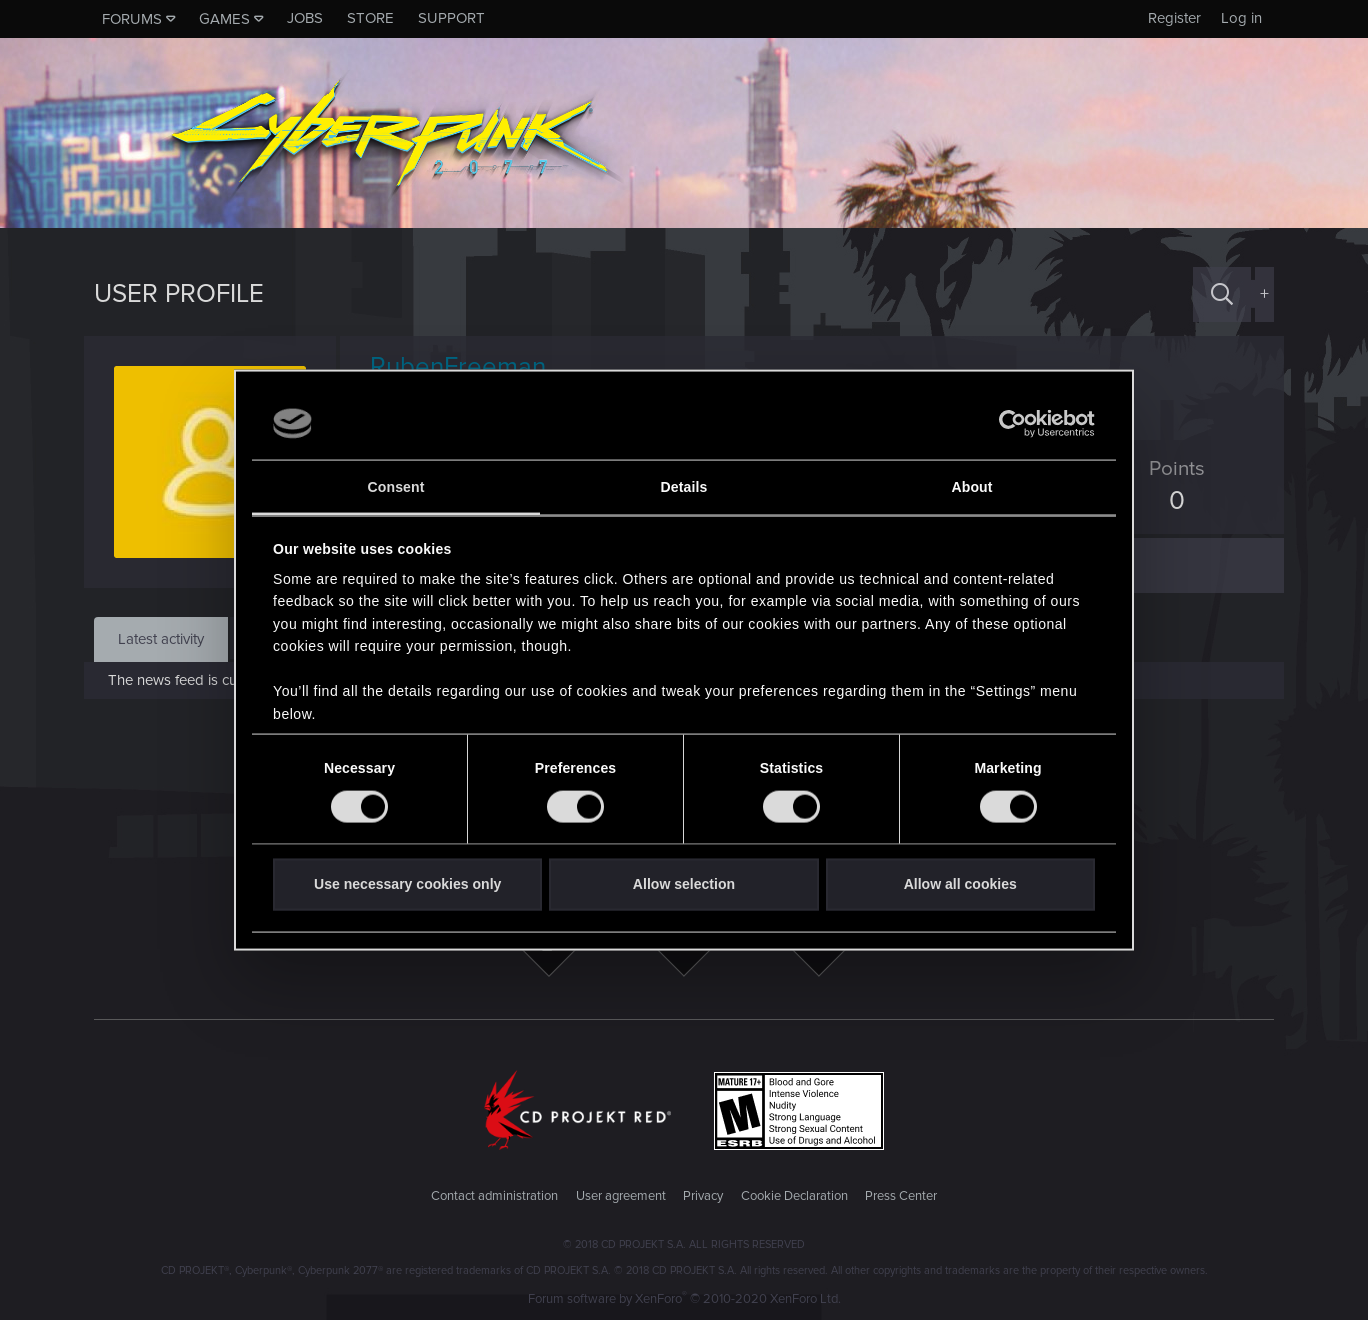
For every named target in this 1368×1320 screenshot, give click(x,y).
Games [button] (224, 19)
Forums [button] (132, 19)
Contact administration (494, 1196)
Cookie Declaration (794, 1196)
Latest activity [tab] (161, 639)
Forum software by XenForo (684, 1299)
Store (370, 18)
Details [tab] (684, 487)
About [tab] (971, 487)
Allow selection (684, 884)
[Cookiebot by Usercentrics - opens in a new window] (1007, 424)
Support (451, 18)
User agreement (621, 1196)
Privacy (703, 1196)
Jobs (305, 18)
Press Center (901, 1196)
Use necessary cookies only (407, 884)
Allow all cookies (960, 884)
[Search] (1222, 294)
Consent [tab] (396, 487)
